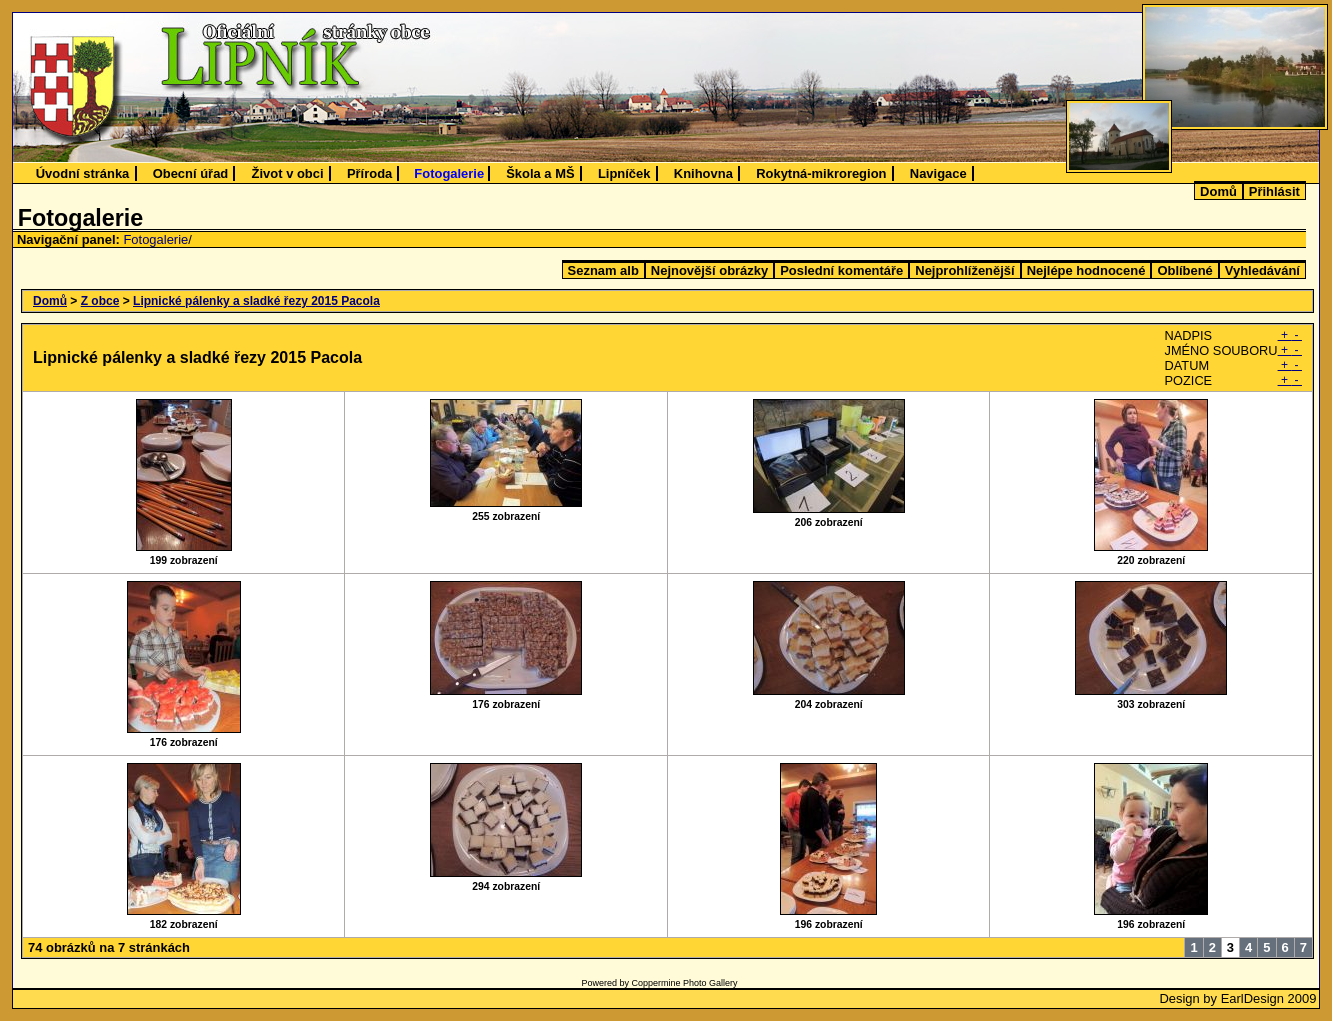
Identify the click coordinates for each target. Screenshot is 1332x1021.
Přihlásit (1274, 191)
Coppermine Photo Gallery (684, 983)
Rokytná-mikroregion (821, 173)
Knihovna (703, 173)
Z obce (100, 301)
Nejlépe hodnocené (1086, 270)
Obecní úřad (191, 173)
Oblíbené (1184, 270)
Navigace (938, 173)
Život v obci (288, 173)
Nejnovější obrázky (709, 270)
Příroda (369, 173)
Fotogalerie (449, 173)
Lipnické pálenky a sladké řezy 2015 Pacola (256, 301)
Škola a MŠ (540, 173)
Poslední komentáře (841, 270)
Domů (1218, 191)
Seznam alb (603, 270)
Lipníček (624, 173)
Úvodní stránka (83, 173)
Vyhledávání (1262, 270)
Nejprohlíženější (964, 270)
